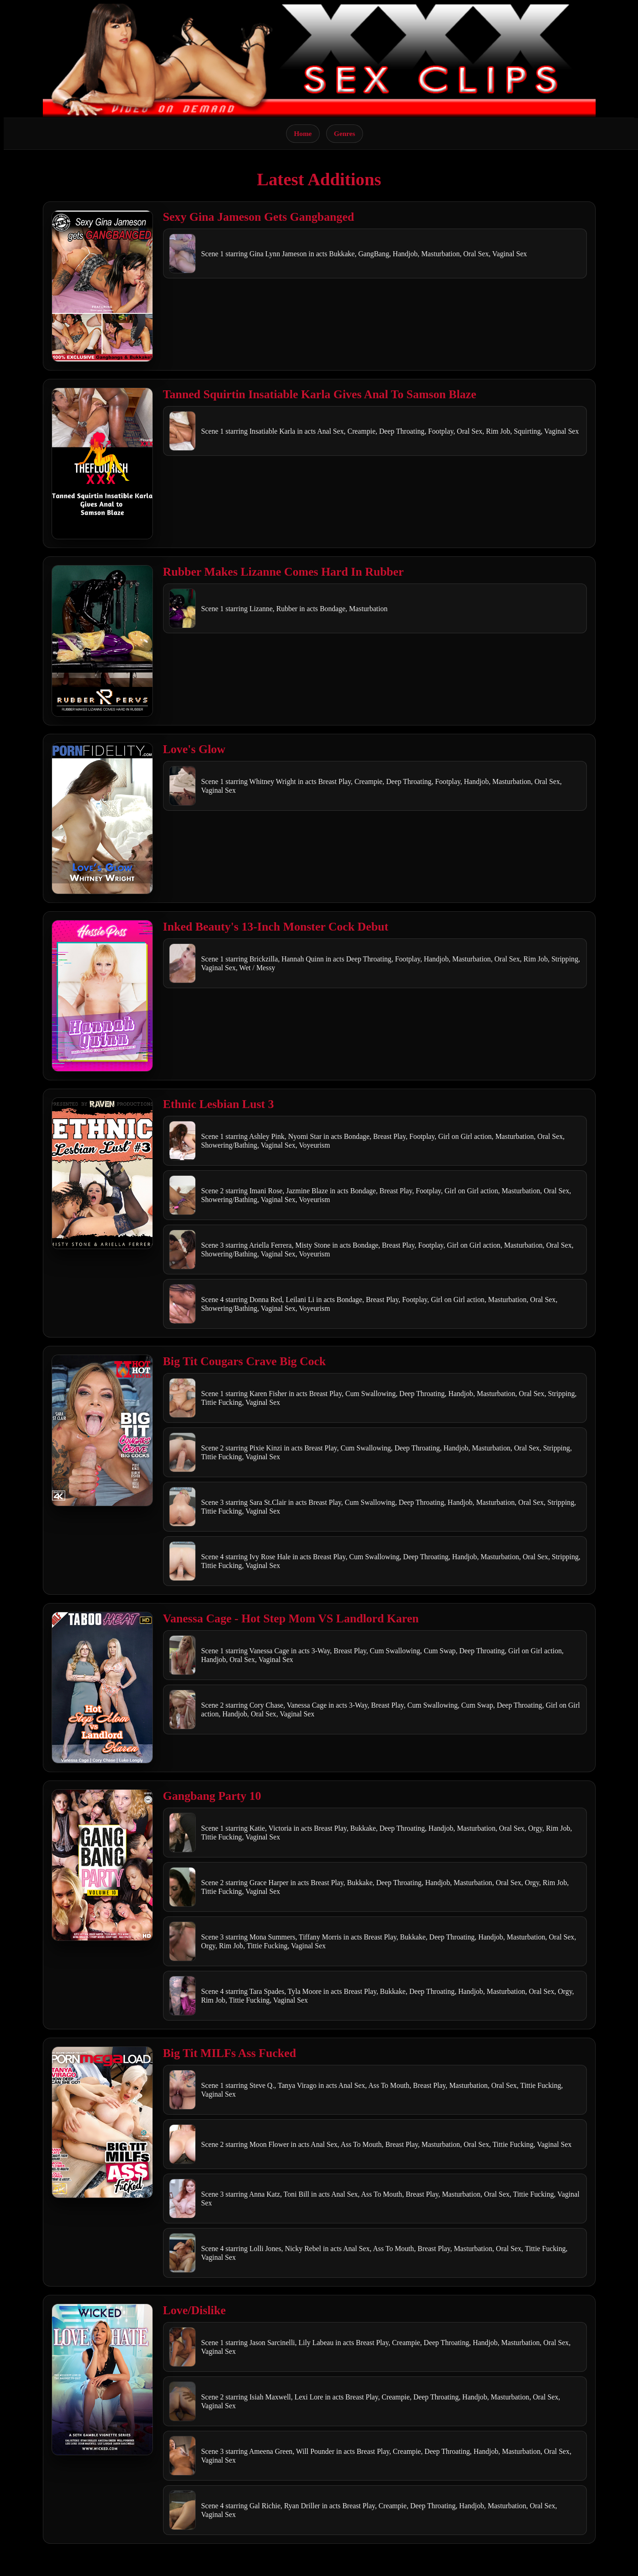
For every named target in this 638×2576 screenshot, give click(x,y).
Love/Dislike (194, 2310)
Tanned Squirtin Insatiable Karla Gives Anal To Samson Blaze (319, 394)
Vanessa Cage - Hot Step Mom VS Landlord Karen (291, 1618)
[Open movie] (102, 286)
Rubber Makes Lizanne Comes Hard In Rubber (283, 571)
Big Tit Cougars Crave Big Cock (244, 1361)
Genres (344, 133)
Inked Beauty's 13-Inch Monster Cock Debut (275, 926)
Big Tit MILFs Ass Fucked (229, 2053)
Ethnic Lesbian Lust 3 (218, 1104)
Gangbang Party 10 (212, 1796)
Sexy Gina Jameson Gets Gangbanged (258, 217)
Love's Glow (194, 749)
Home (303, 133)
